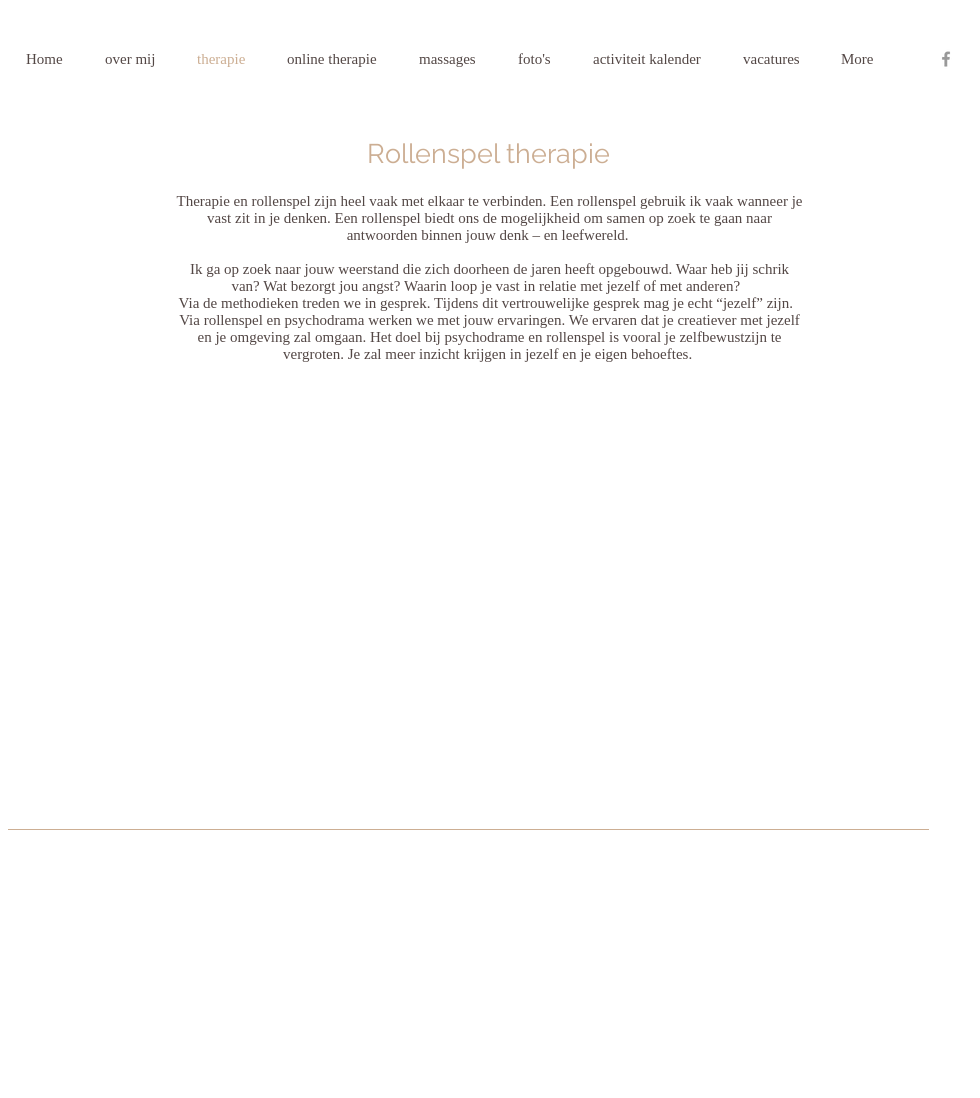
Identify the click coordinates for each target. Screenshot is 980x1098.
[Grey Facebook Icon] (946, 59)
